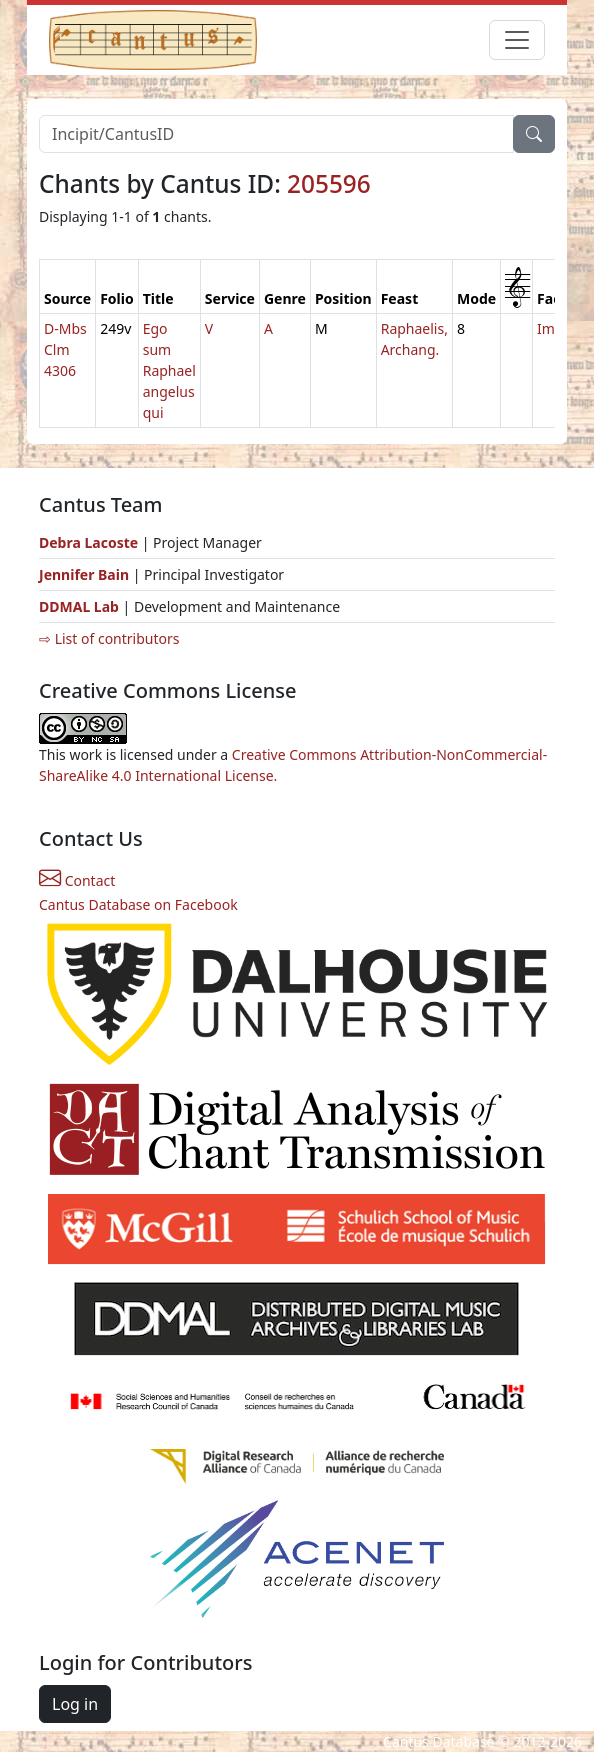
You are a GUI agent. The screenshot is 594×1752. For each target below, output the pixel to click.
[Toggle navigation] (517, 40)
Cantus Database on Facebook (138, 904)
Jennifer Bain (86, 574)
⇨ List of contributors (109, 638)
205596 (329, 183)
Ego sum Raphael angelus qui (169, 370)
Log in (75, 1704)
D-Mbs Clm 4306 (65, 349)
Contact (77, 880)
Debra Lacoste (88, 542)
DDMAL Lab (79, 606)
